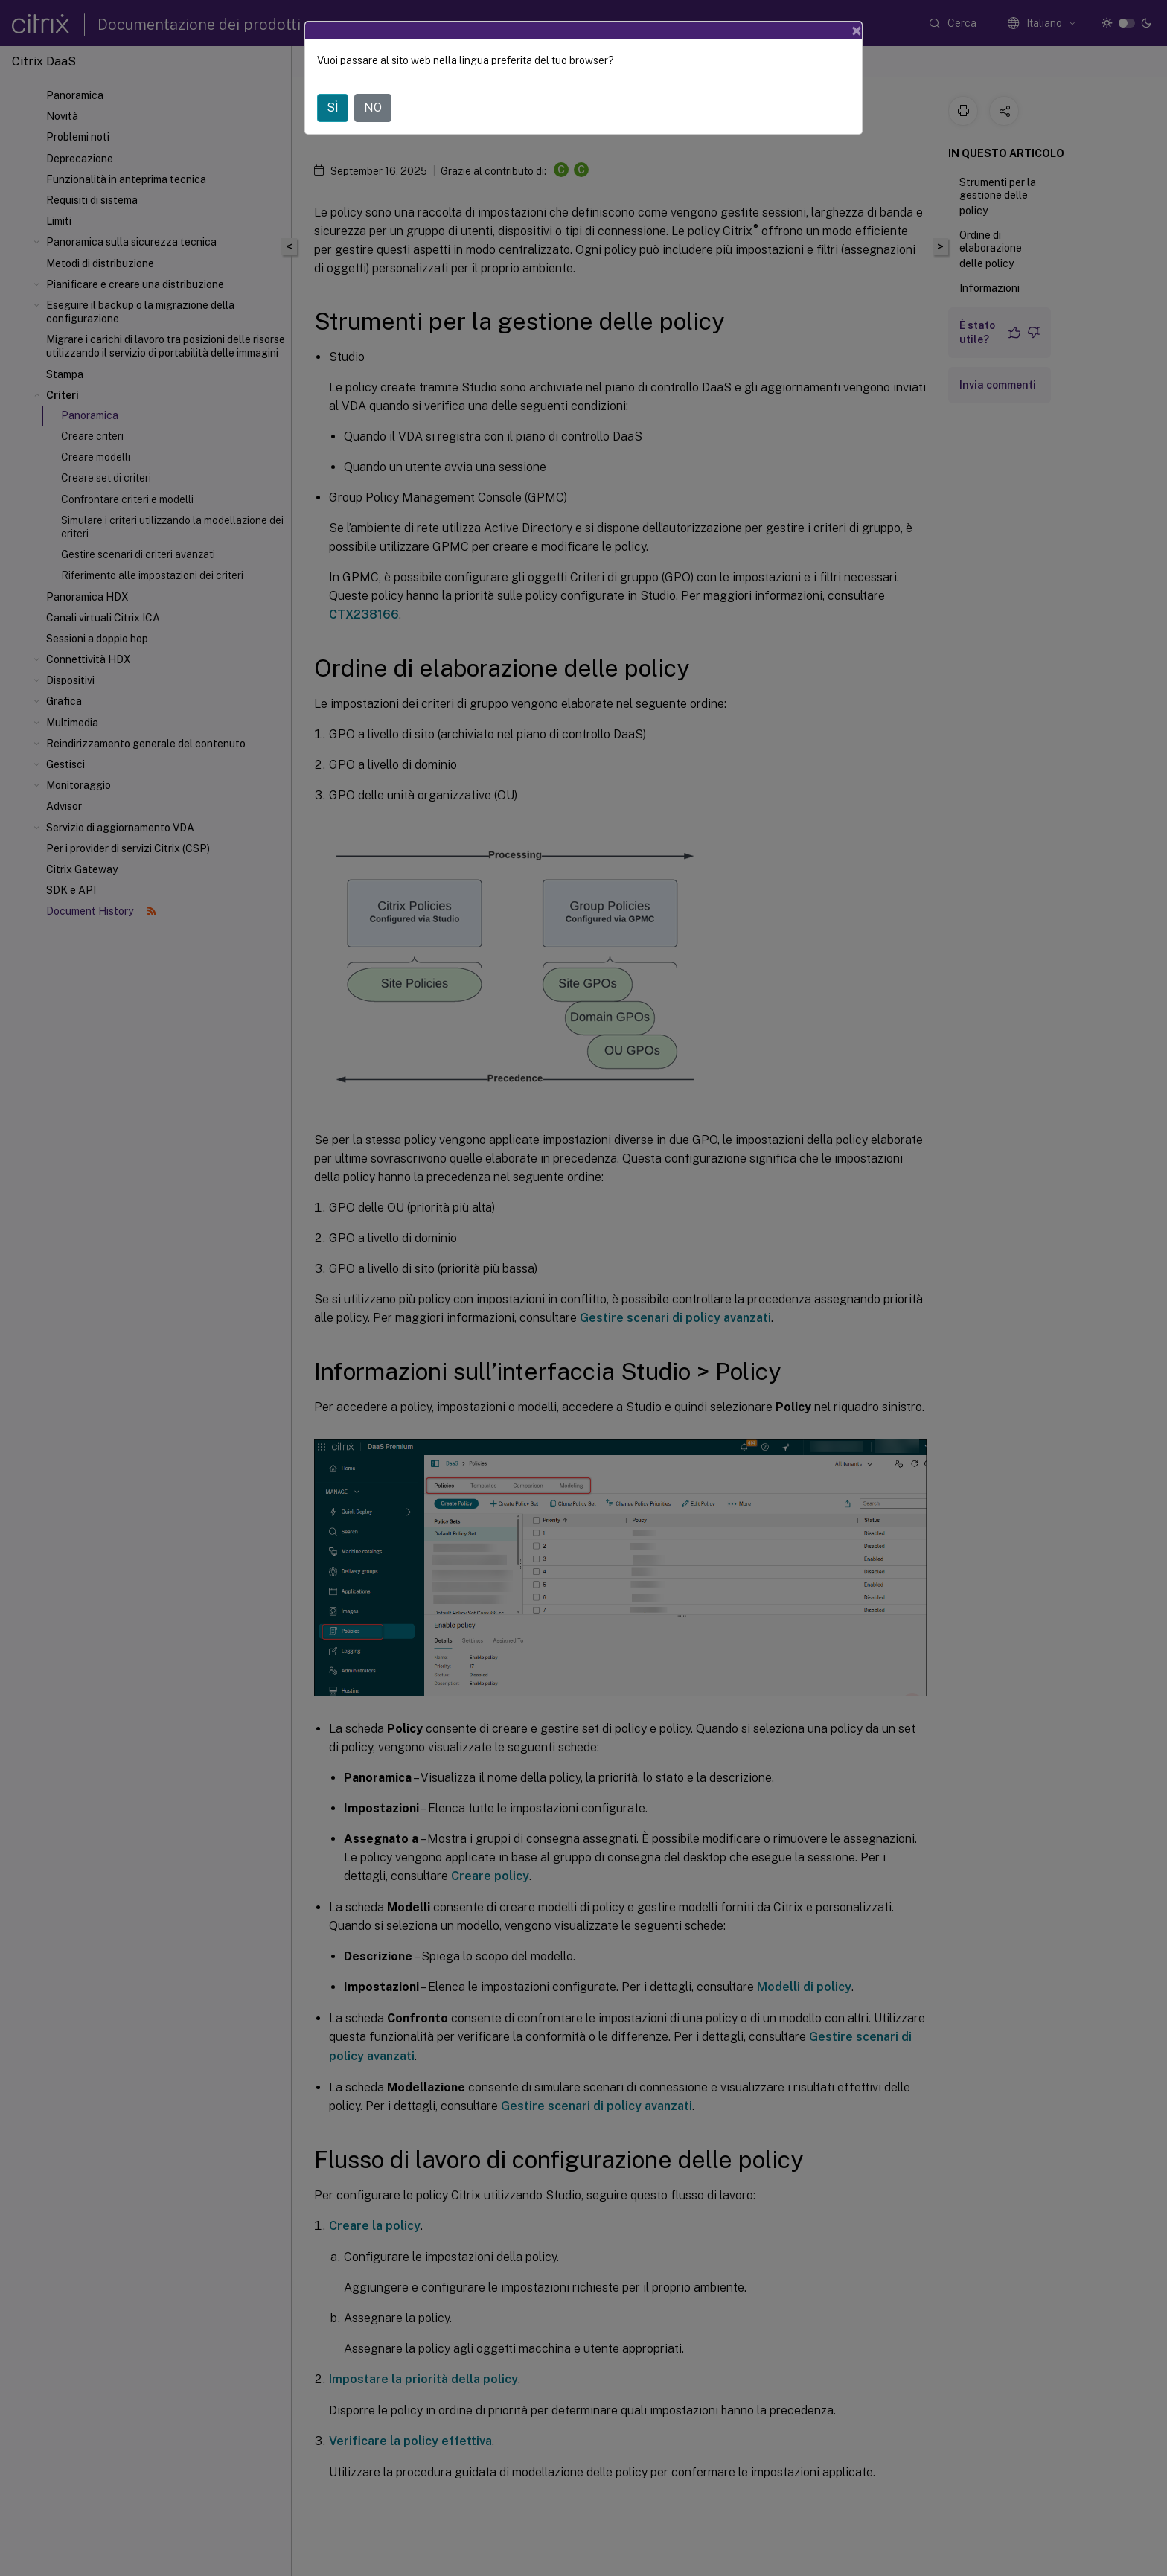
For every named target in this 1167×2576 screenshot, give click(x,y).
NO (373, 107)
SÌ (333, 107)
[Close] (857, 30)
